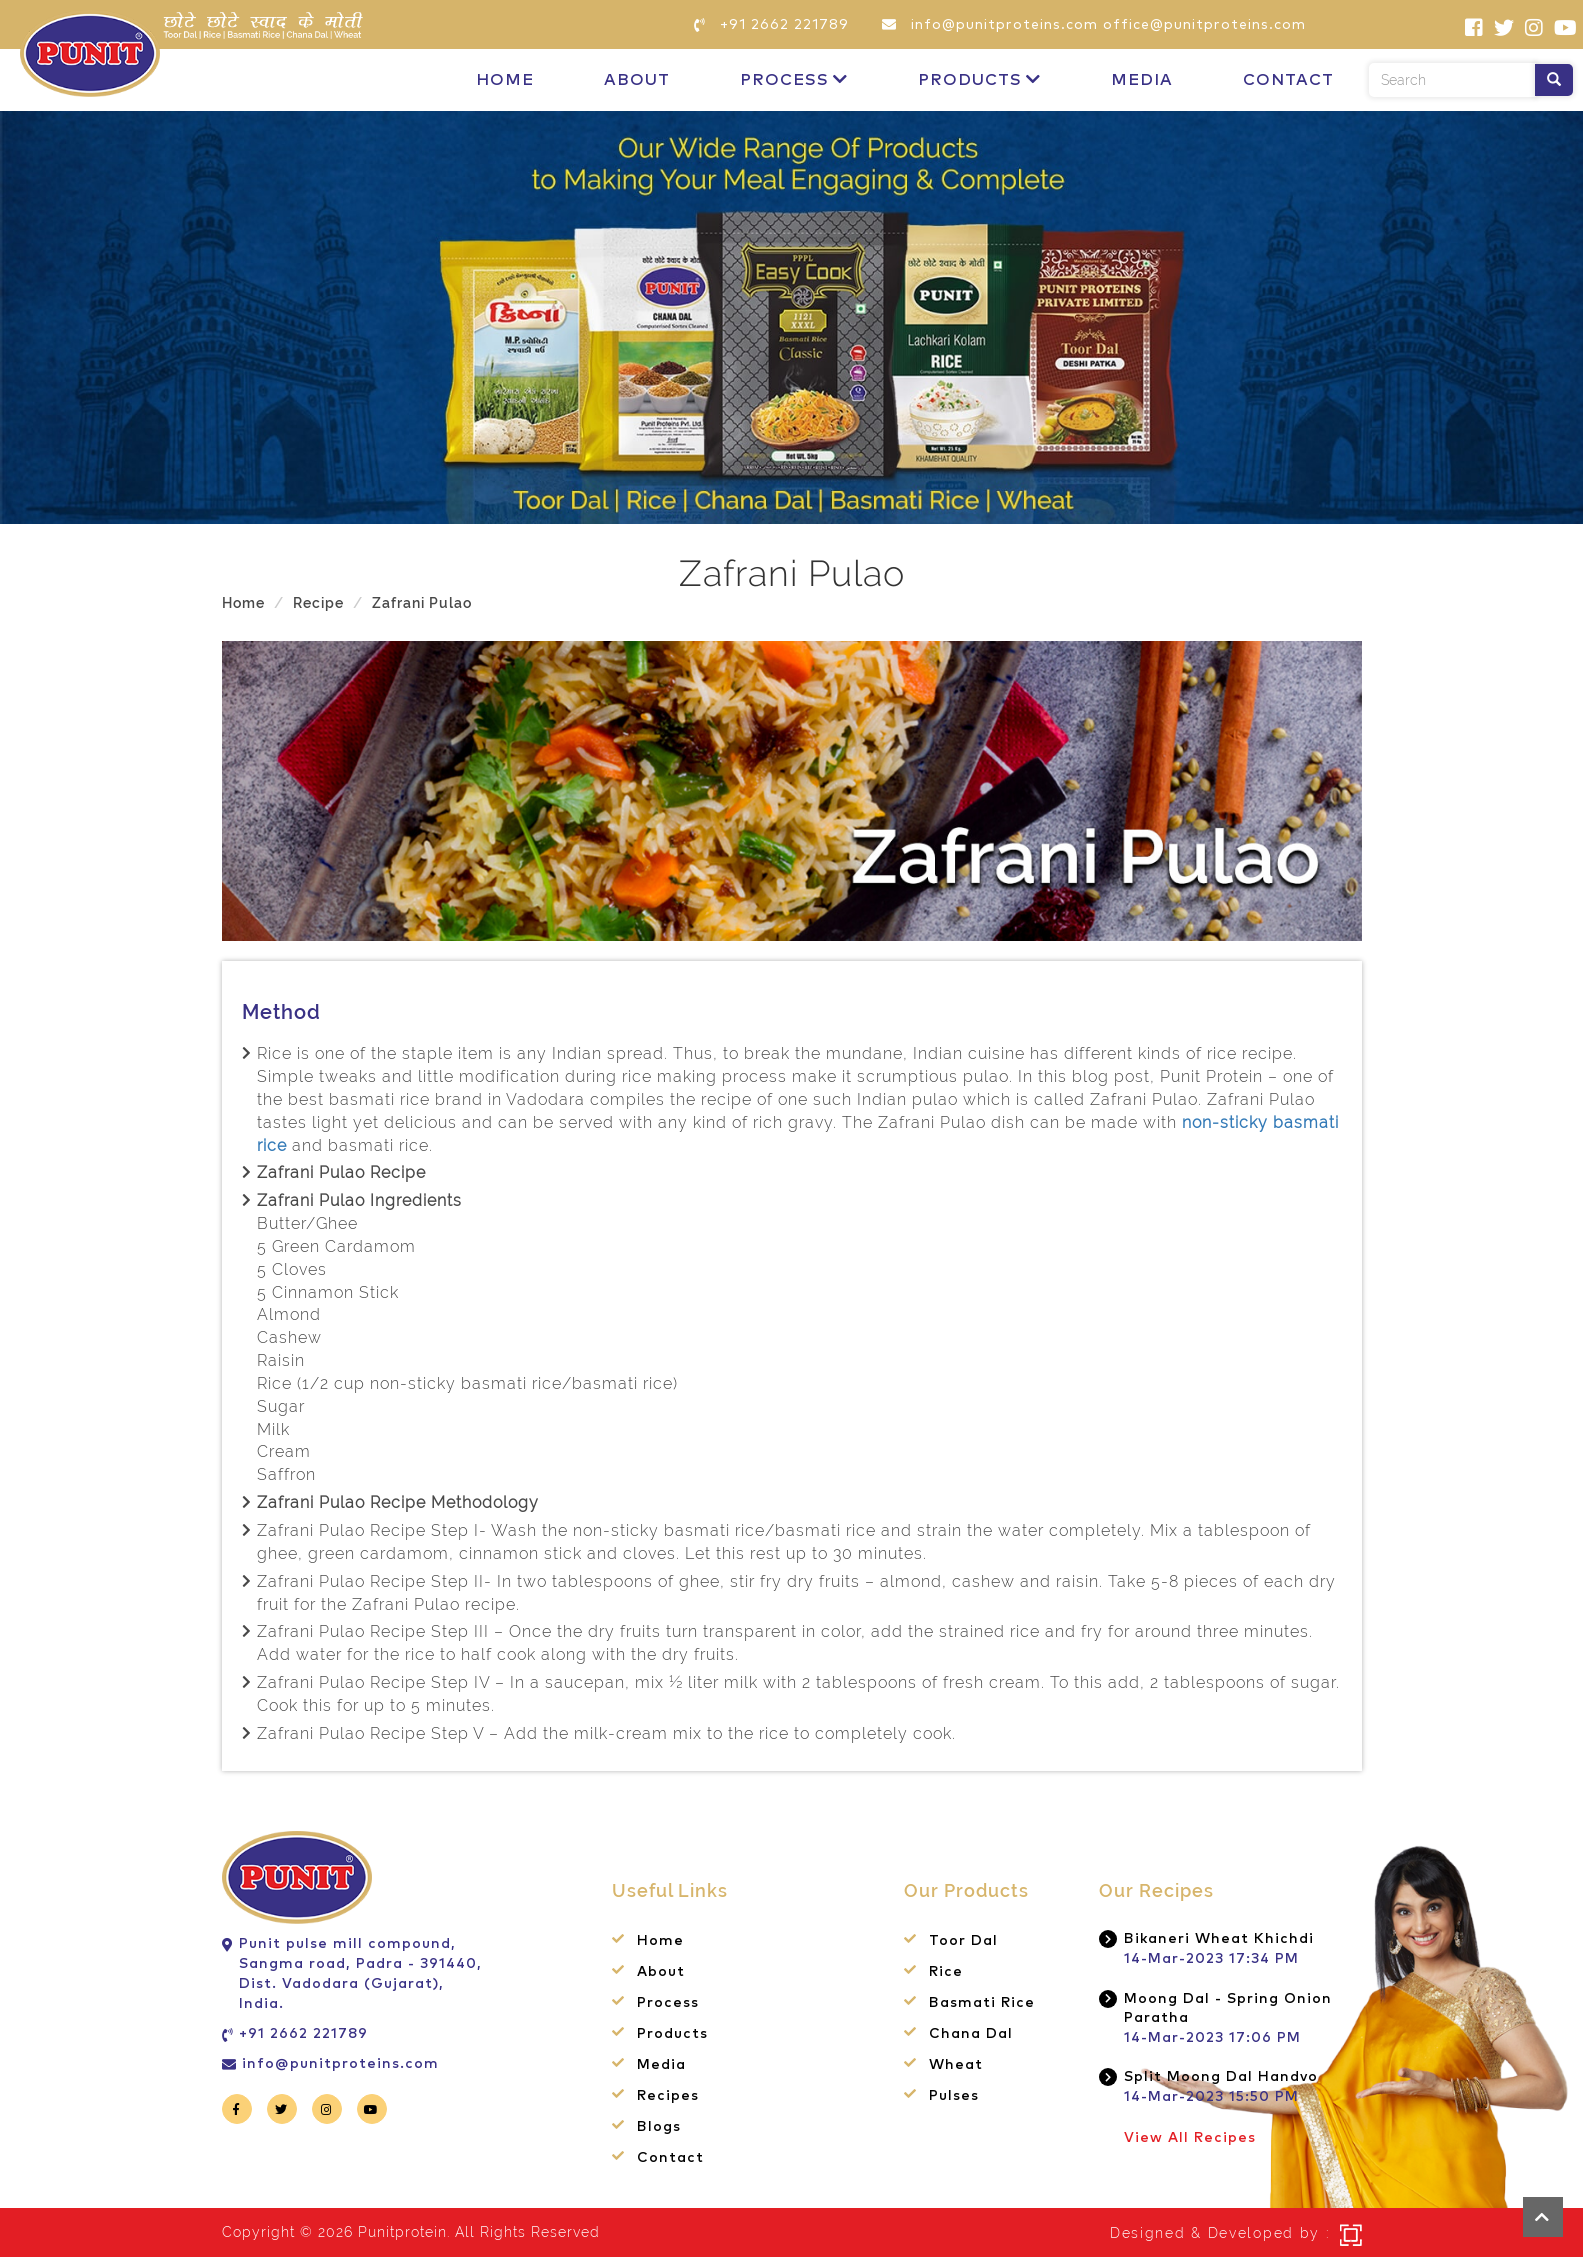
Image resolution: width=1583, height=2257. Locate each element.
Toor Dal (963, 1941)
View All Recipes (1190, 2138)
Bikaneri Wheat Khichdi (1219, 1939)
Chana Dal (971, 2034)
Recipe (318, 603)
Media (1142, 80)
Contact (1288, 80)
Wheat (956, 2065)
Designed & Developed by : (1220, 2233)
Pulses (954, 2096)
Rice (946, 1972)
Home (505, 80)
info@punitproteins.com (340, 2064)
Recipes (668, 2096)
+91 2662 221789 (303, 2034)
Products (979, 79)
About (637, 80)
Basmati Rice (982, 2003)
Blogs (659, 2127)
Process (794, 79)
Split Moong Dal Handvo (1221, 2077)
